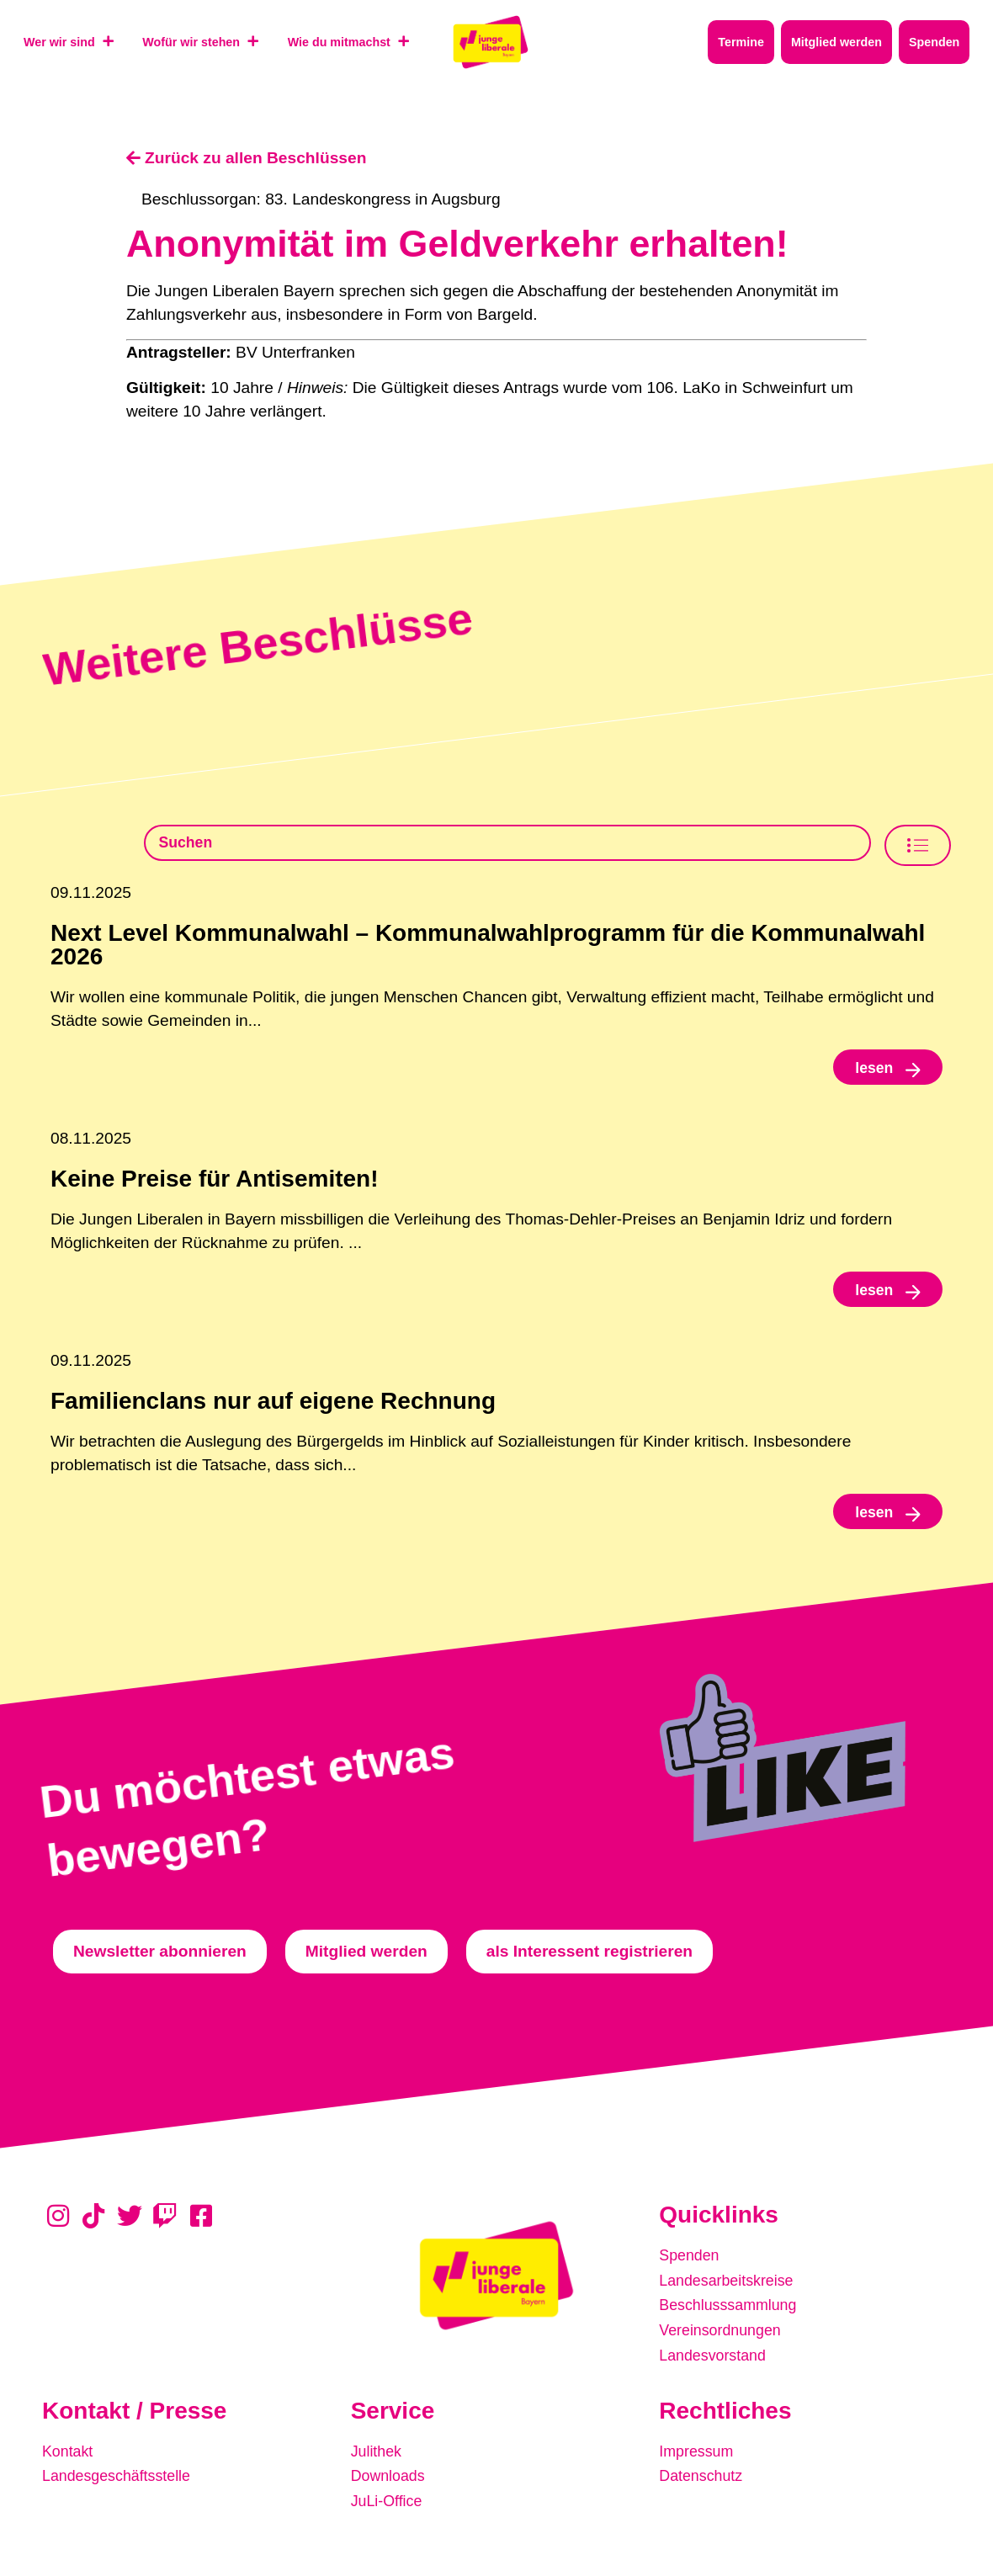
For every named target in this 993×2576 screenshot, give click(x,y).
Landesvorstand (716, 2360)
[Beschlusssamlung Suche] (507, 845)
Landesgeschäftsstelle (122, 2478)
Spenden (691, 2266)
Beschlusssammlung (733, 2313)
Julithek (378, 2454)
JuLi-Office (389, 2501)
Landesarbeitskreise (731, 2289)
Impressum (699, 2454)
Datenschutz (704, 2478)
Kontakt (69, 2454)
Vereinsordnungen (724, 2336)
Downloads (391, 2478)
